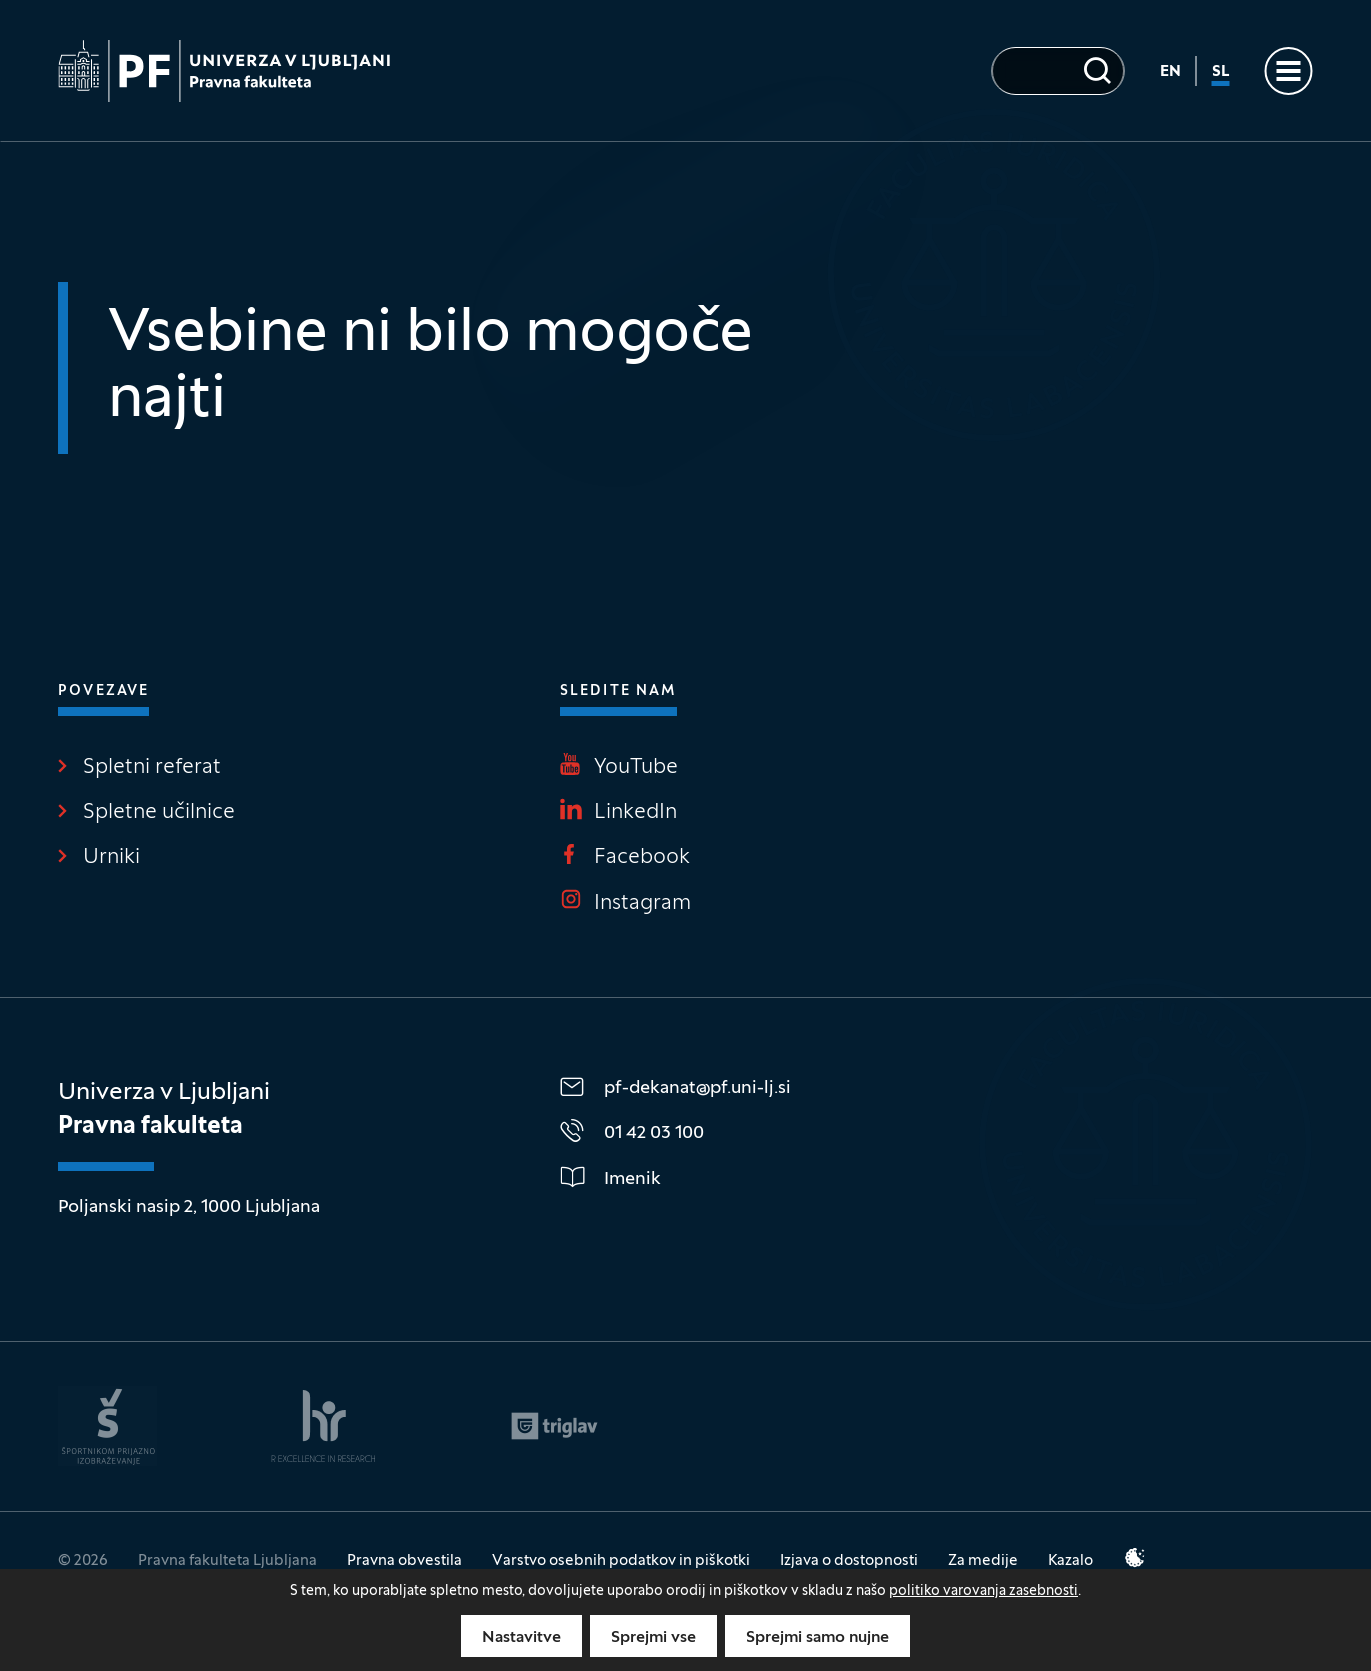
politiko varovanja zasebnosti (983, 1591)
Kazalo (1070, 1561)
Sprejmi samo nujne (817, 1638)
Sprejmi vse (653, 1638)
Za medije (983, 1561)
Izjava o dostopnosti (849, 1561)
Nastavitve (521, 1638)
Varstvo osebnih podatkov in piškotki (621, 1561)
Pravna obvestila (404, 1561)
